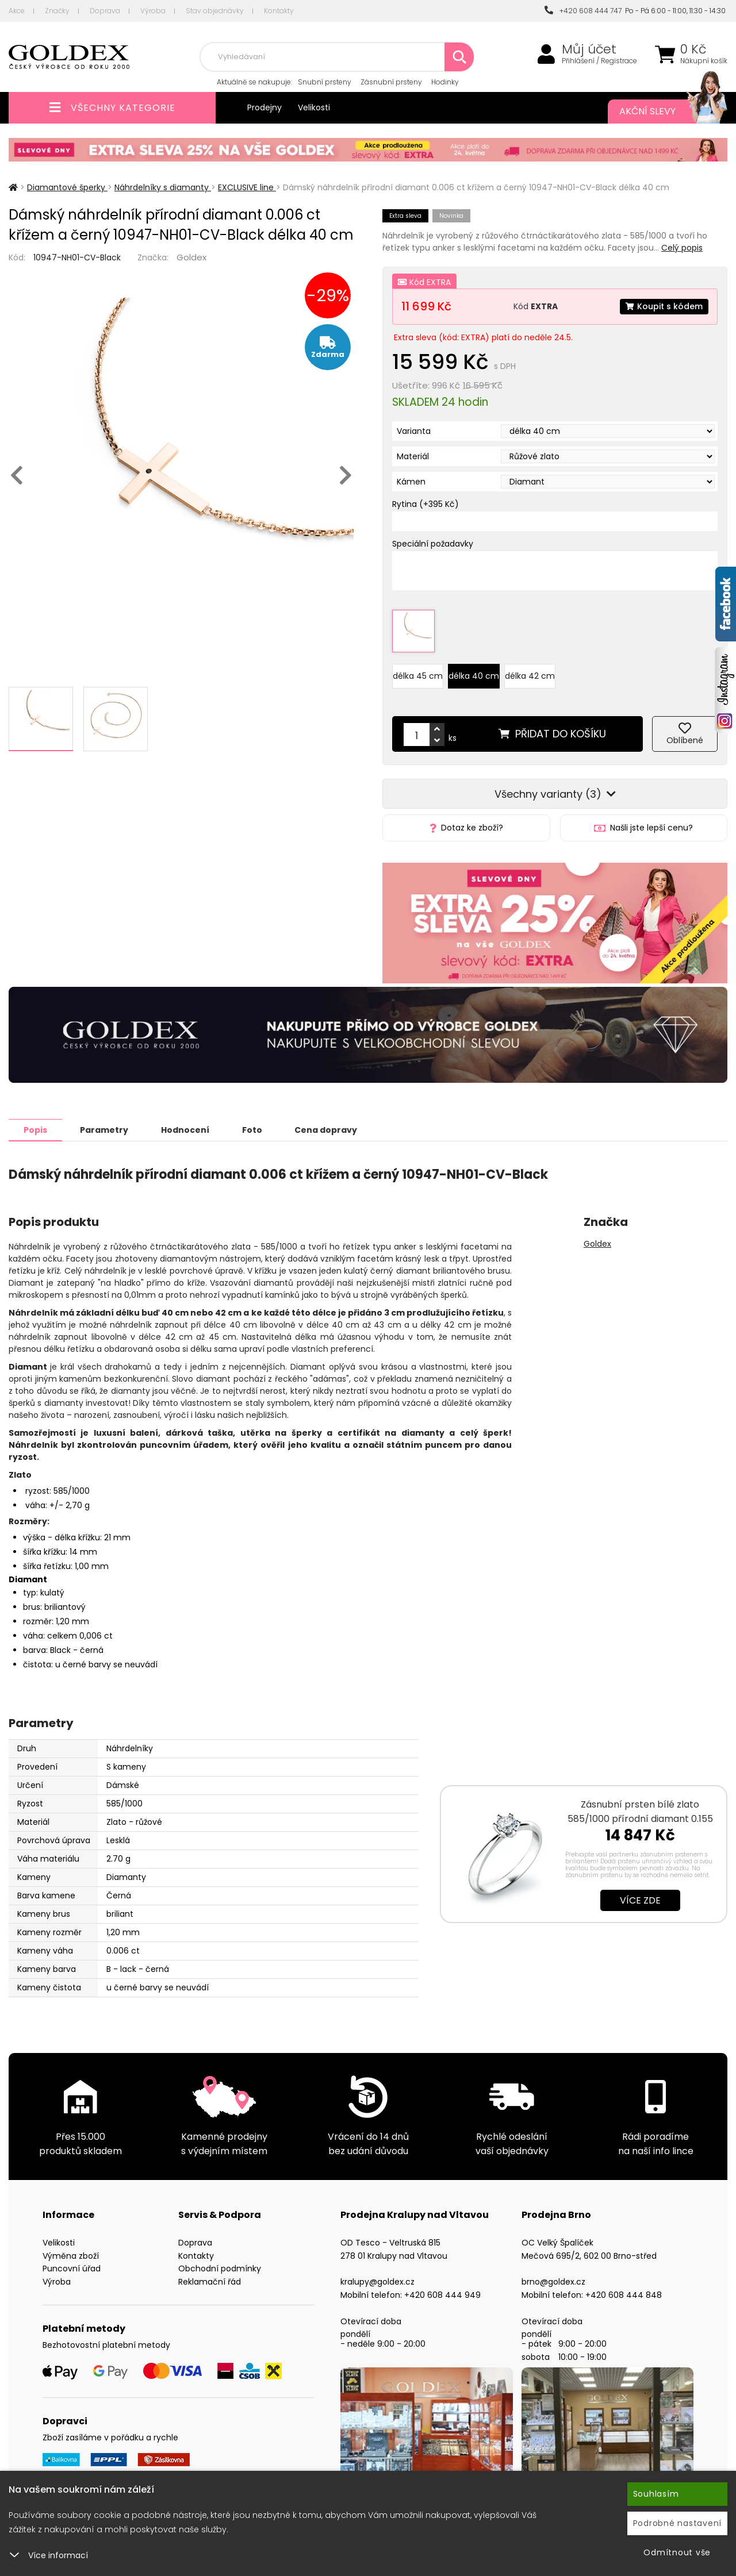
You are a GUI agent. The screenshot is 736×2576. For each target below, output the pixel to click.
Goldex (191, 257)
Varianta (414, 431)
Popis (35, 1129)
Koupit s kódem (664, 306)
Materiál (413, 456)
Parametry (104, 1129)
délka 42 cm (530, 676)
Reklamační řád (209, 2281)
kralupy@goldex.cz (377, 2281)
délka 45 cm (418, 676)
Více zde (640, 1899)
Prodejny (264, 107)
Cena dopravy (326, 1129)
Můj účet (589, 49)
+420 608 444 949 (442, 2294)
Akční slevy (661, 111)
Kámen (411, 481)
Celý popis (682, 247)
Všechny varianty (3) (555, 794)
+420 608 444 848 (623, 2294)
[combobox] (337, 57)
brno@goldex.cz (553, 2281)
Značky (57, 11)
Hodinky (445, 82)
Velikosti (314, 107)
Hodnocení (185, 1129)
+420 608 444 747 (583, 11)
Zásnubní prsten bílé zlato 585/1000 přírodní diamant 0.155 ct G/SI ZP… (640, 1818)
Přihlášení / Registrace (599, 61)
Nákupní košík (703, 61)
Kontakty (279, 11)
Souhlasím (656, 2494)
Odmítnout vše (677, 2552)
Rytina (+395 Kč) (425, 504)
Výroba (153, 11)
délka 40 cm (473, 676)
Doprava (105, 11)
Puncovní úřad (72, 2268)
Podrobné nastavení (677, 2523)
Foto (252, 1129)
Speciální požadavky (432, 543)
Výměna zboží (71, 2254)
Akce (17, 11)
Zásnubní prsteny (391, 82)
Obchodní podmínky (219, 2268)
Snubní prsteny (324, 82)
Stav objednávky (215, 11)
